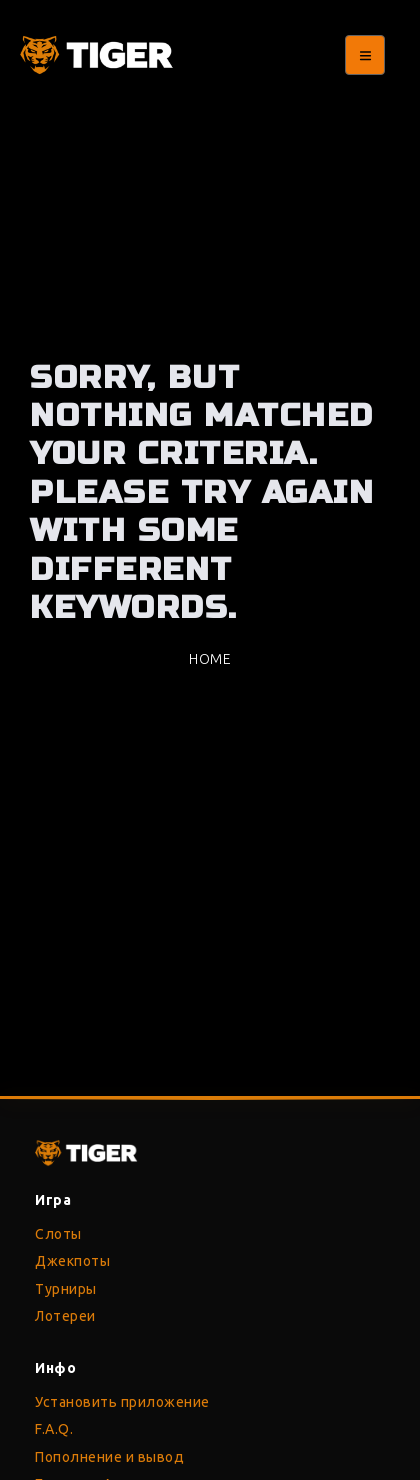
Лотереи (65, 1316)
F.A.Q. (54, 1429)
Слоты (58, 1234)
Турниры (66, 1289)
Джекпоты (72, 1261)
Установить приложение (122, 1402)
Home (210, 659)
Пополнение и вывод (109, 1457)
